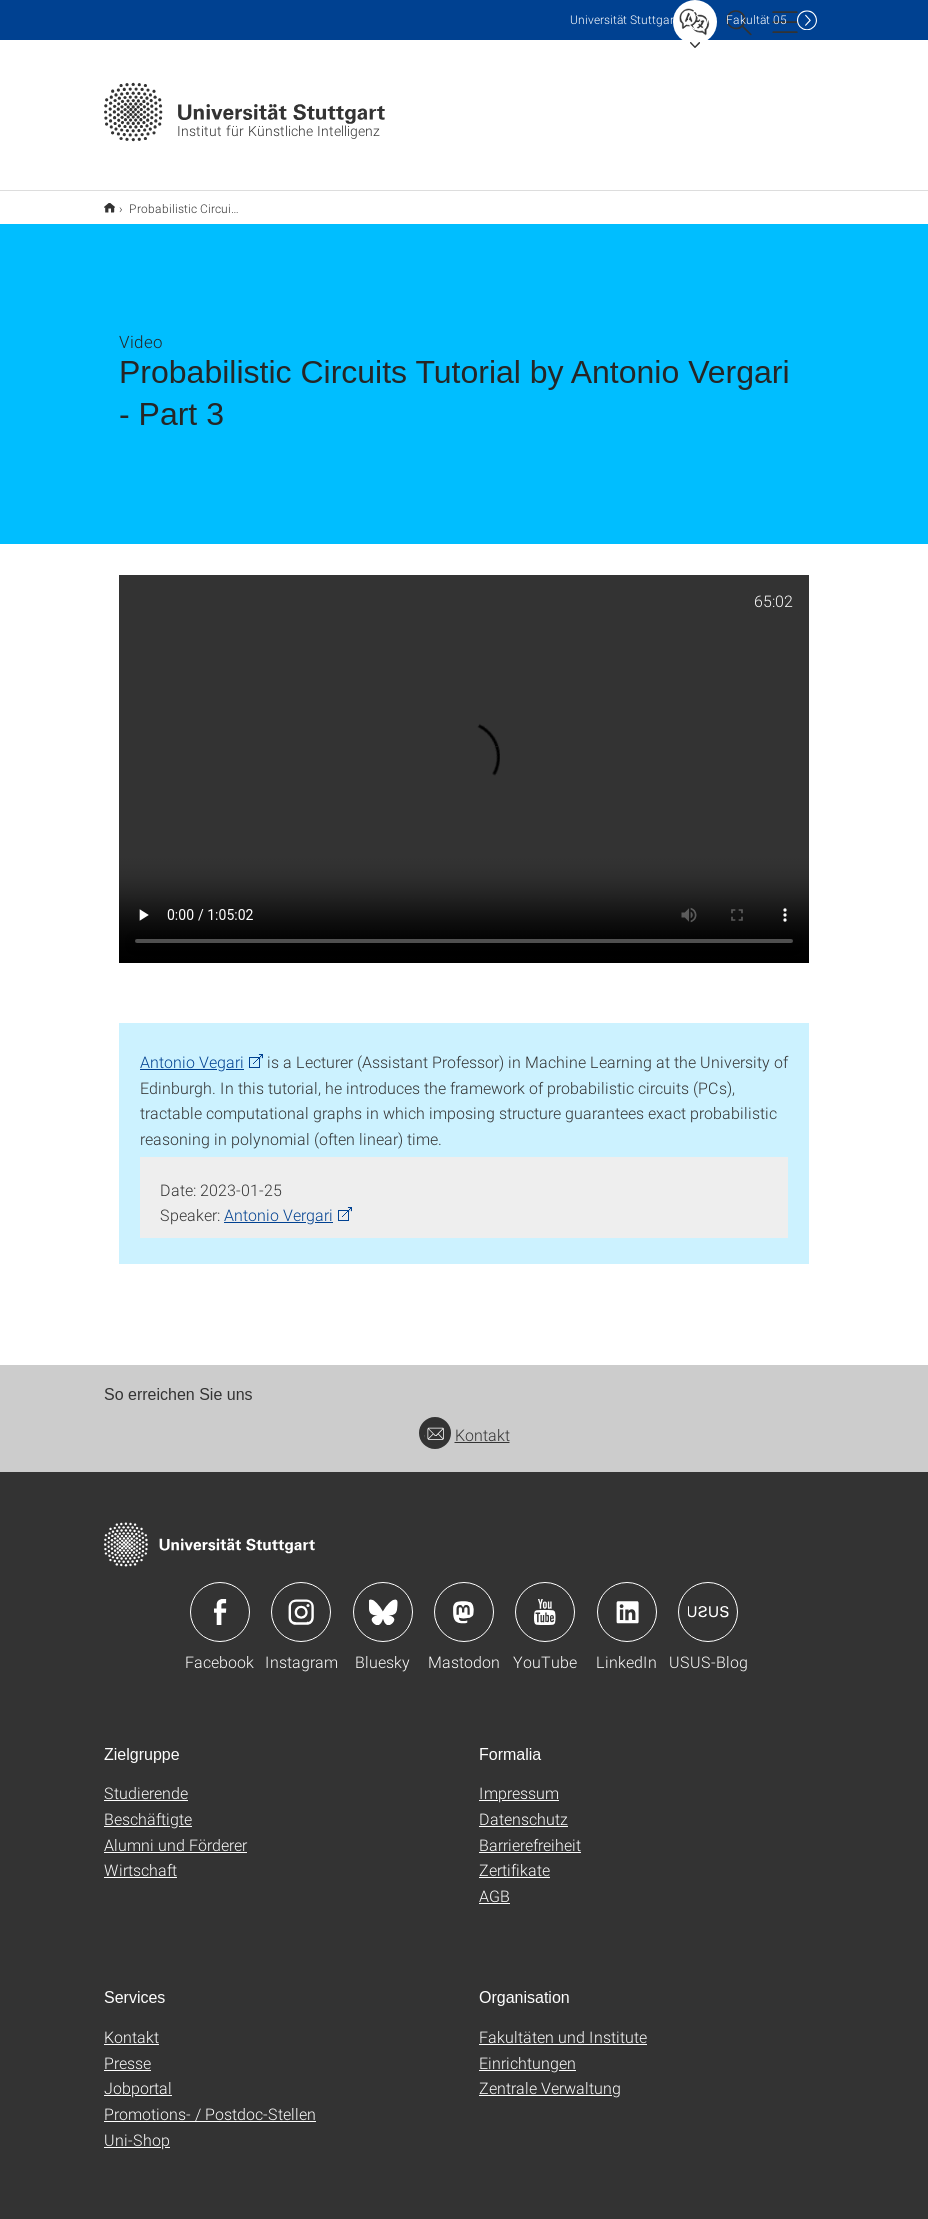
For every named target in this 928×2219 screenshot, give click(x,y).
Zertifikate (514, 1856)
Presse (127, 2049)
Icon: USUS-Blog (708, 1599)
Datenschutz (523, 1805)
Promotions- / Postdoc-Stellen (210, 2100)
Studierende (146, 1779)
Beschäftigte (148, 1805)
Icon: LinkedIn (627, 1599)
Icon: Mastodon (464, 1599)
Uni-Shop (137, 2126)
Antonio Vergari (278, 1201)
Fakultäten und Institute (563, 2023)
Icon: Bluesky (383, 1599)
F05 (756, 19)
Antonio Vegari (192, 1048)
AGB (494, 1882)
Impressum (519, 1779)
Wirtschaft (140, 1856)
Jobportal (138, 2074)
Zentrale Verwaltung (550, 2074)
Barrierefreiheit (530, 1831)
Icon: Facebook (220, 1599)
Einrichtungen (527, 2049)
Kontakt (464, 1421)
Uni (624, 19)
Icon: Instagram (301, 1599)
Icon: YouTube (545, 1599)
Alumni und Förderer (175, 1831)
